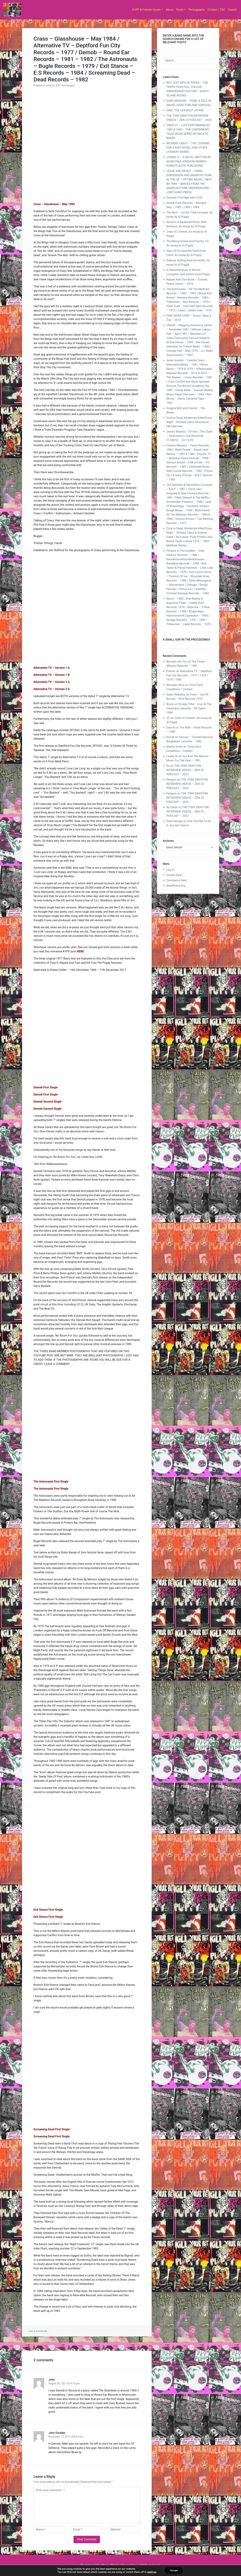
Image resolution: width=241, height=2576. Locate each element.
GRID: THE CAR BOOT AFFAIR (184, 110)
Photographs (196, 9)
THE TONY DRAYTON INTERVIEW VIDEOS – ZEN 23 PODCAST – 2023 (185, 770)
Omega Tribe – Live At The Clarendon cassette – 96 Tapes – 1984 (189, 708)
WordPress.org (175, 885)
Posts (179, 9)
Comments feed (176, 880)
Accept (174, 2570)
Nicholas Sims (175, 685)
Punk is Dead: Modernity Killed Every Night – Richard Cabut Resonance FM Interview (189, 422)
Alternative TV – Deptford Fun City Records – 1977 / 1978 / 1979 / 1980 (189, 675)
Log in (170, 869)
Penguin (70, 85)
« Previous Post (32, 2342)
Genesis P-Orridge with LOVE (184, 197)
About (169, 9)
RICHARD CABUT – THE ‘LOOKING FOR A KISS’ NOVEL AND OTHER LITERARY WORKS (188, 148)
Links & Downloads (37, 2331)
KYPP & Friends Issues (146, 9)
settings (151, 2572)
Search (232, 9)
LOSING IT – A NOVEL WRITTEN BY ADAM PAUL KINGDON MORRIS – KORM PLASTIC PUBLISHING (188, 161)
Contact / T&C (216, 9)
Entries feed (174, 875)
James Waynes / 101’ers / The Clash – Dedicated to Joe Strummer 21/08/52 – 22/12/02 (189, 436)
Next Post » (144, 2342)
